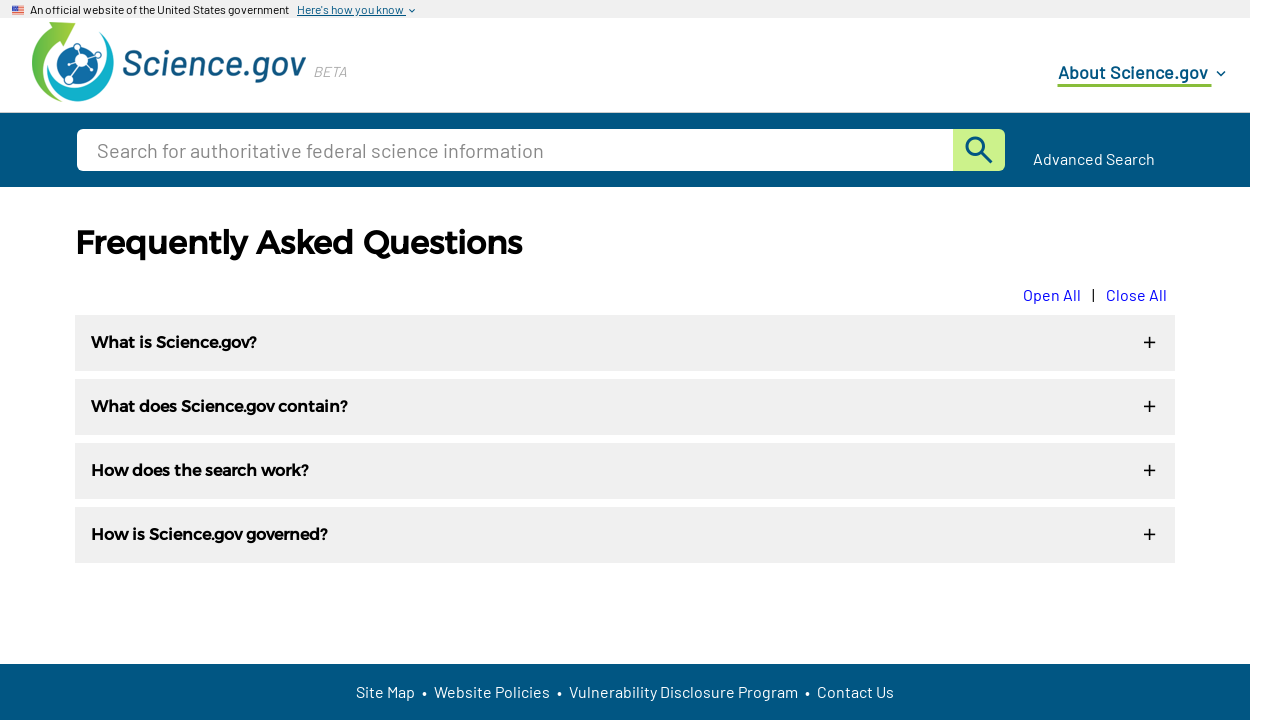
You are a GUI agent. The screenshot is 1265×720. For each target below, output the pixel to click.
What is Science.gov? (625, 343)
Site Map (385, 691)
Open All (1052, 294)
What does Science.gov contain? (625, 407)
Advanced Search (1094, 158)
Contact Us (855, 691)
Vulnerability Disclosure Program (683, 691)
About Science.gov (1144, 73)
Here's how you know (357, 10)
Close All (1136, 294)
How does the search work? (625, 471)
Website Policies (492, 691)
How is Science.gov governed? (625, 535)
